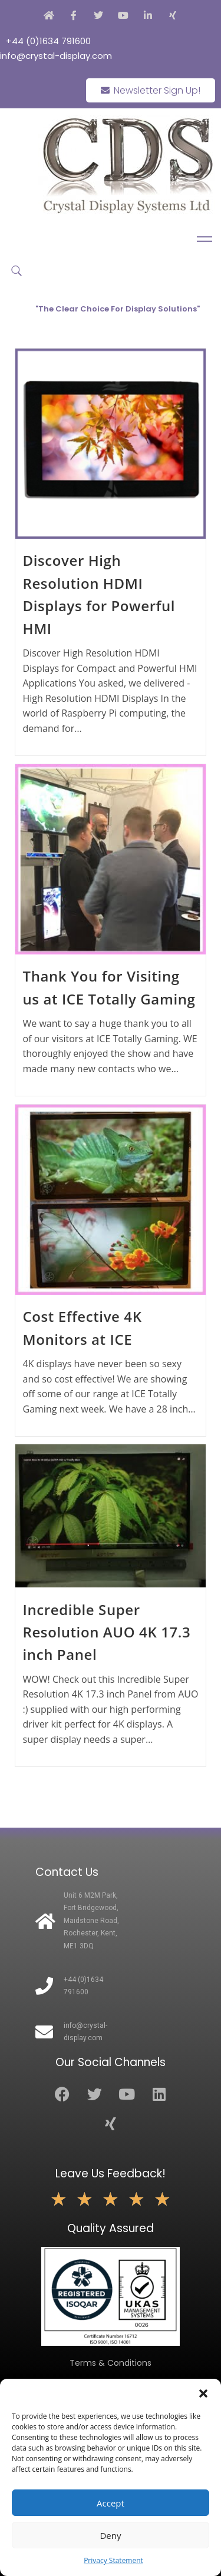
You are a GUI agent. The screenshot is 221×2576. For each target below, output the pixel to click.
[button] (203, 2393)
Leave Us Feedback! (110, 2174)
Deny (110, 2535)
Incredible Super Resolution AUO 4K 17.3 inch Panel (107, 1632)
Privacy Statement (113, 2560)
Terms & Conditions (110, 2363)
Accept (110, 2503)
